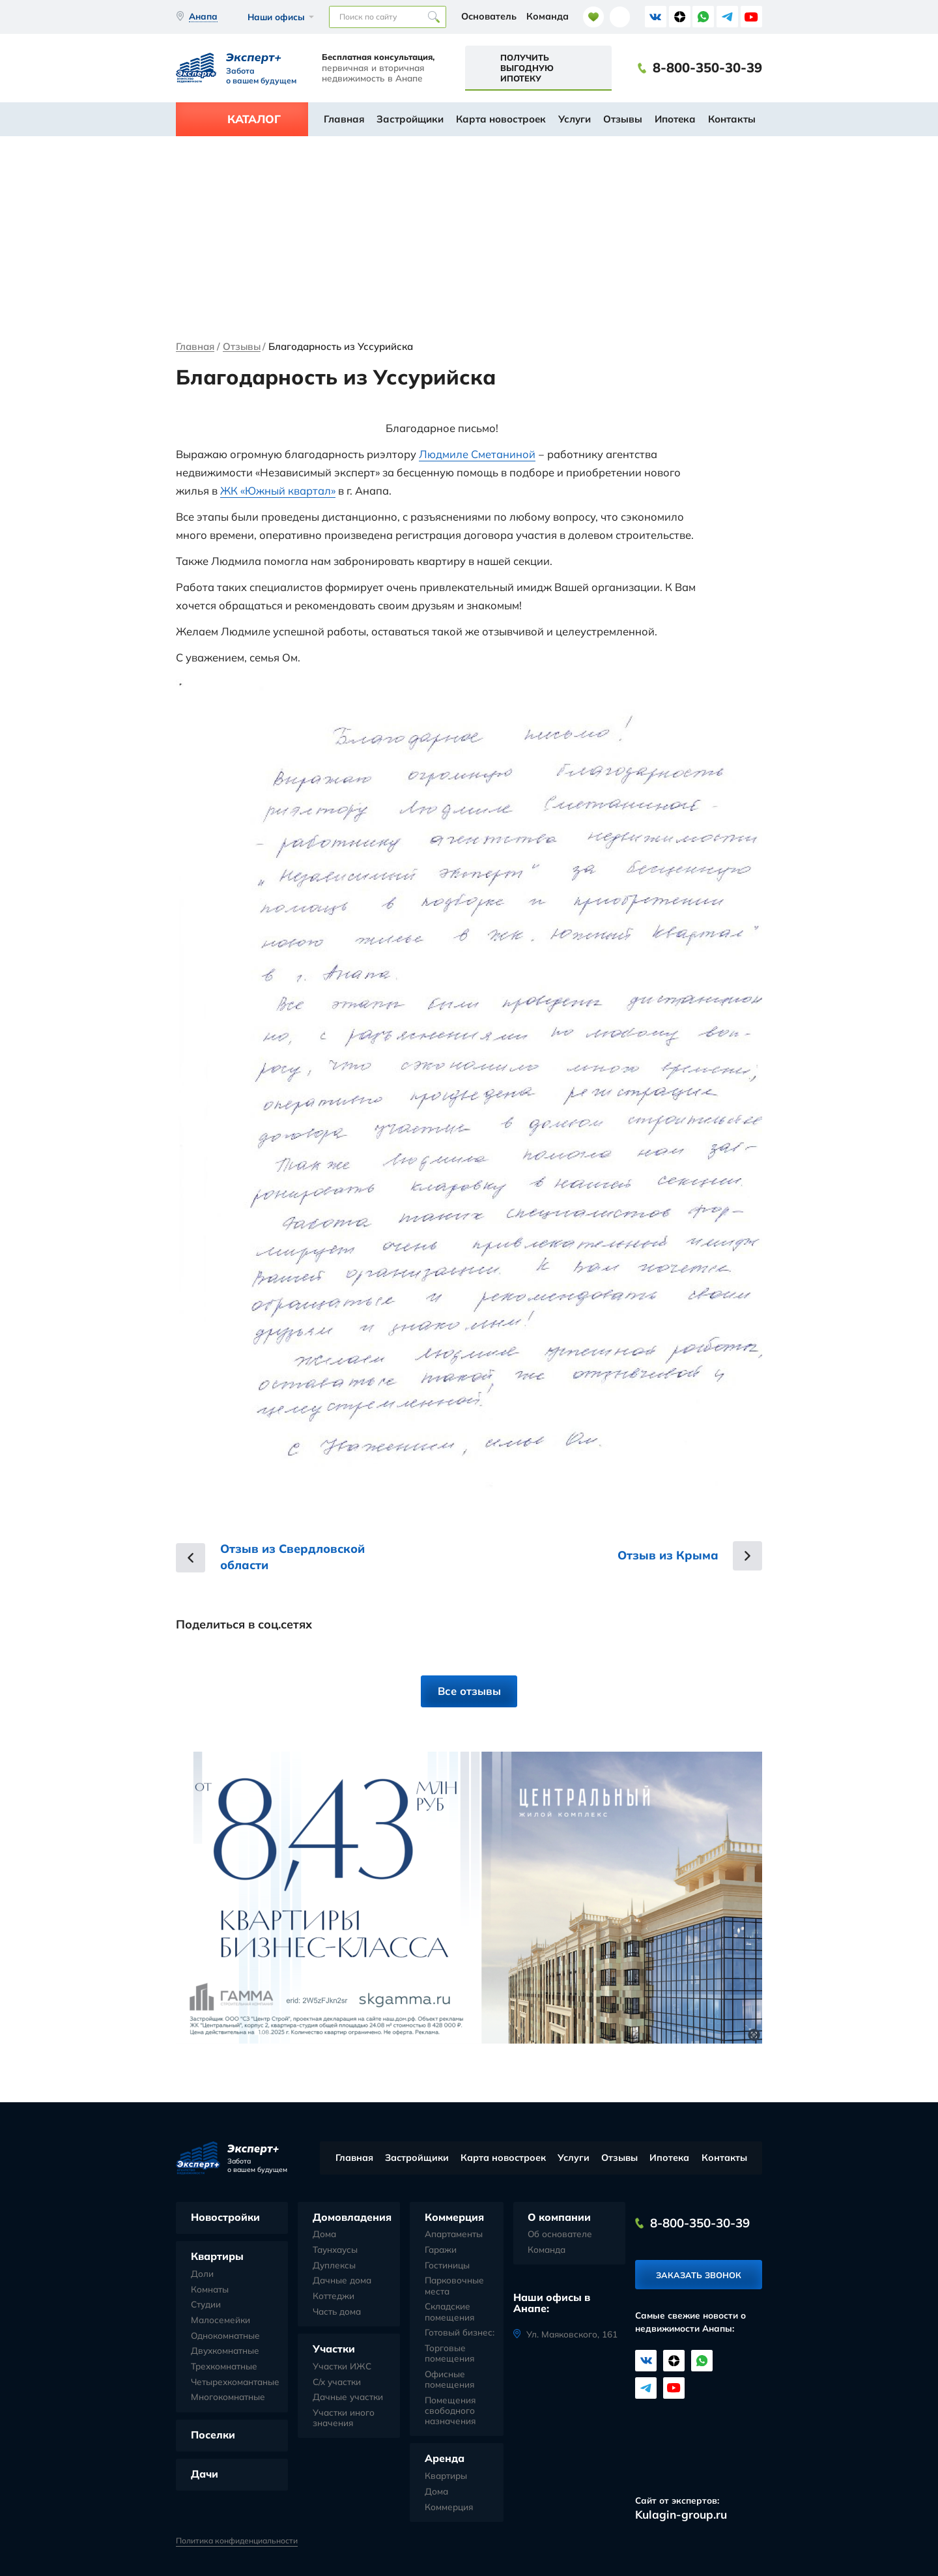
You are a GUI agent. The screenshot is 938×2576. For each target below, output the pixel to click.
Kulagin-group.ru (681, 2514)
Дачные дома (342, 2280)
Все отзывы (469, 1691)
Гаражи (441, 2249)
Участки (334, 2348)
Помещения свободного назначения (450, 2410)
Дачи (204, 2473)
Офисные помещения (449, 2379)
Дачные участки (348, 2397)
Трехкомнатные (224, 2366)
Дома (324, 2234)
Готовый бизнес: (459, 2332)
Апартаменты (454, 2234)
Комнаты (210, 2289)
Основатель (489, 16)
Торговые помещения (449, 2353)
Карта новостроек (501, 119)
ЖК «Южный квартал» (277, 490)
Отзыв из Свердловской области (292, 1556)
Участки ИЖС (342, 2366)
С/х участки (337, 2382)
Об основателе (560, 2234)
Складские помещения (449, 2311)
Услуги (574, 119)
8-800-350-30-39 (707, 67)
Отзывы (622, 119)
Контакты (732, 119)
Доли (202, 2273)
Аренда (444, 2458)
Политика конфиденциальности (237, 2540)
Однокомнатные (225, 2335)
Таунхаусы (335, 2249)
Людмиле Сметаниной (477, 454)
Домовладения (352, 2216)
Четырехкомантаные (235, 2382)
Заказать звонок (698, 2275)
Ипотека (675, 119)
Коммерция (454, 2216)
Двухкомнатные (225, 2350)
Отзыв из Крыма (668, 1555)
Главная (344, 119)
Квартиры (217, 2256)
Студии (206, 2304)
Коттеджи (333, 2296)
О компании (559, 2216)
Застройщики (410, 119)
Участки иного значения (344, 2417)
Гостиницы (447, 2265)
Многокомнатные (228, 2397)
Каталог (254, 119)
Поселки (213, 2434)
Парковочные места (454, 2285)
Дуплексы (334, 2265)
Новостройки (225, 2216)
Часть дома (337, 2311)
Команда (547, 16)
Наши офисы (276, 16)
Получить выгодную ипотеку (527, 68)
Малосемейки (220, 2320)
